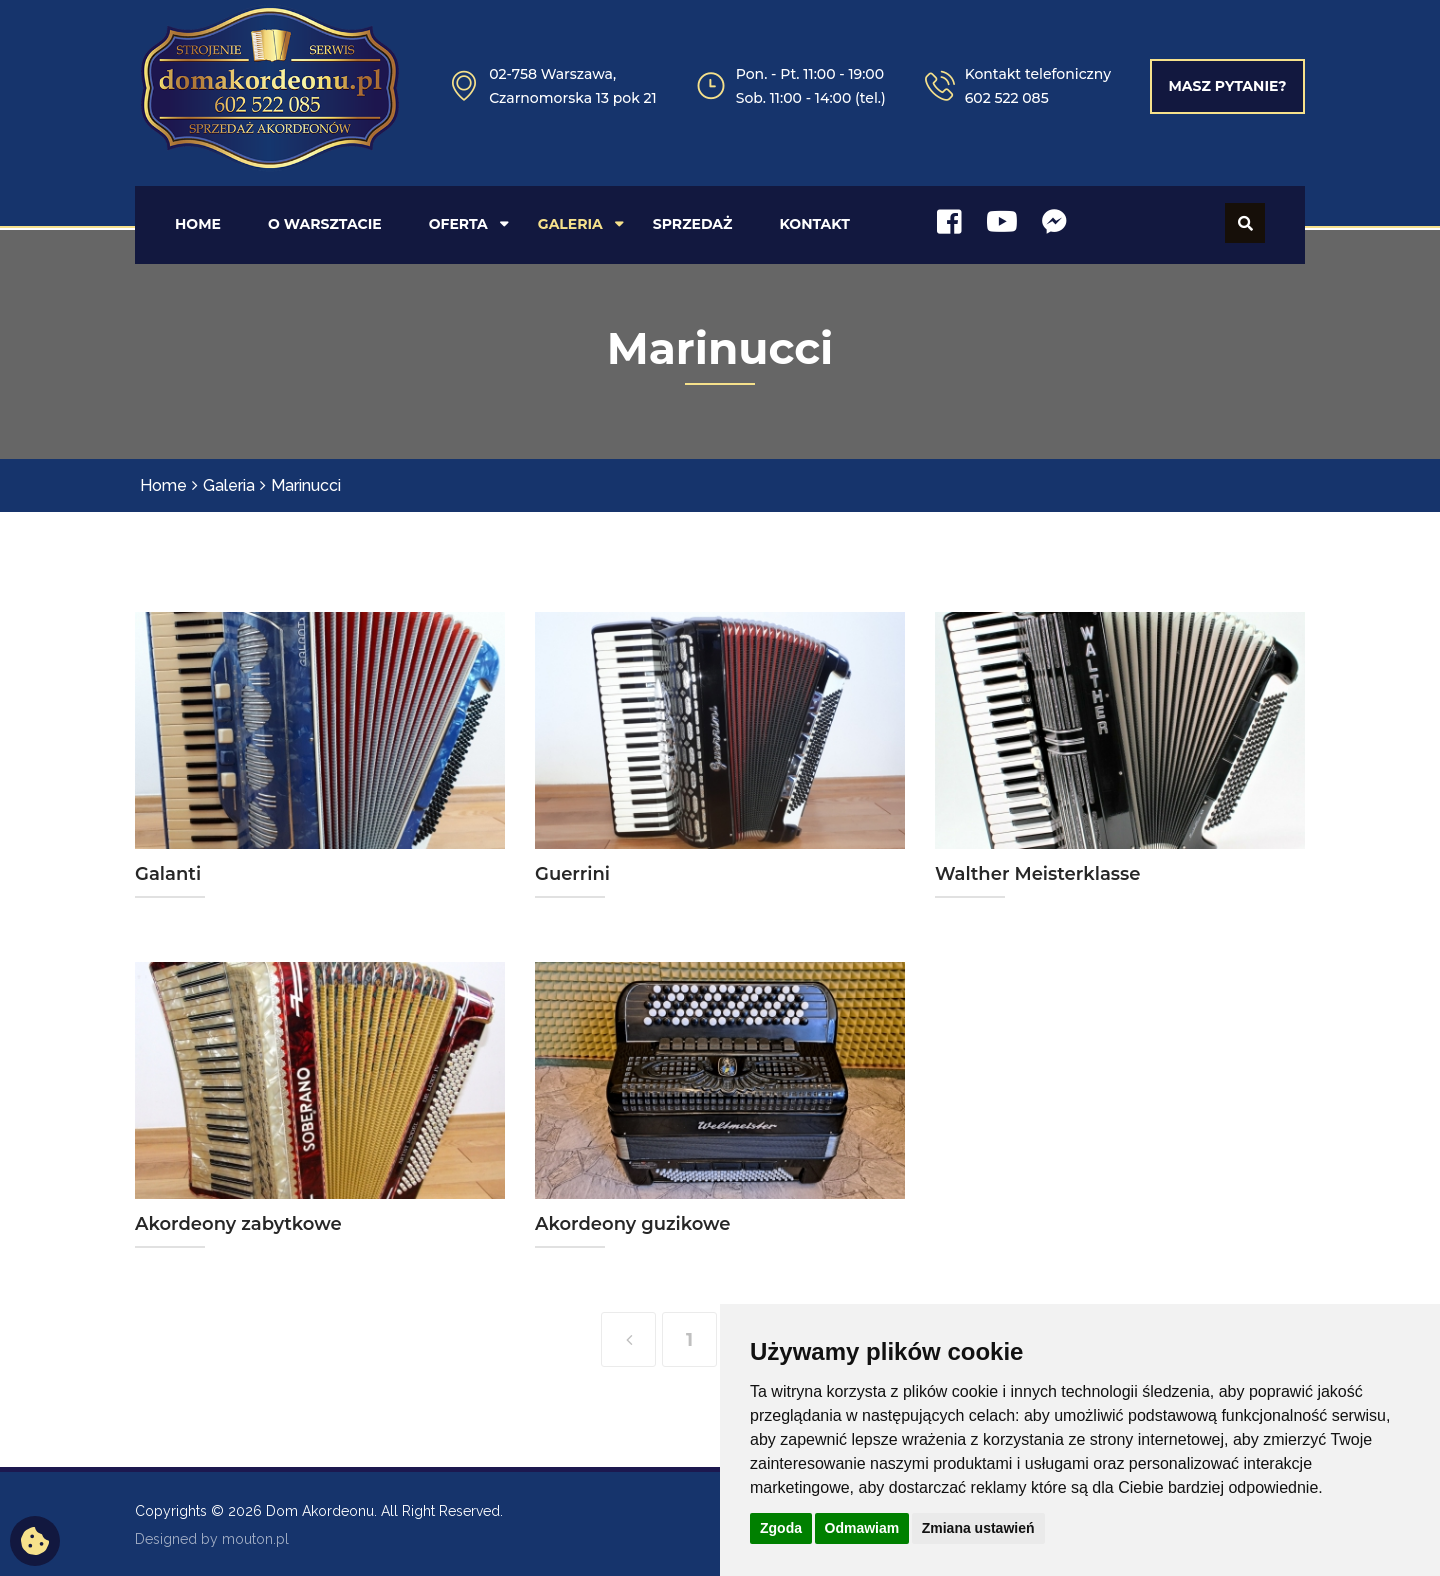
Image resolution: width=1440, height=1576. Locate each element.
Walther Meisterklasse (1038, 872)
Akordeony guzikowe (633, 1222)
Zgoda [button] (781, 1528)
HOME (198, 222)
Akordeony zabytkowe (238, 1222)
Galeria (229, 483)
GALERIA (570, 222)
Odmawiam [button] (862, 1528)
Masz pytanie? (1227, 86)
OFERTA (458, 222)
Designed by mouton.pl (212, 1537)
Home (163, 483)
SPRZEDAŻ (693, 222)
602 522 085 (1007, 98)
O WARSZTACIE (325, 222)
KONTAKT (815, 222)
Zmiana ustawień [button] (978, 1528)
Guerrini (572, 872)
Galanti (168, 872)
